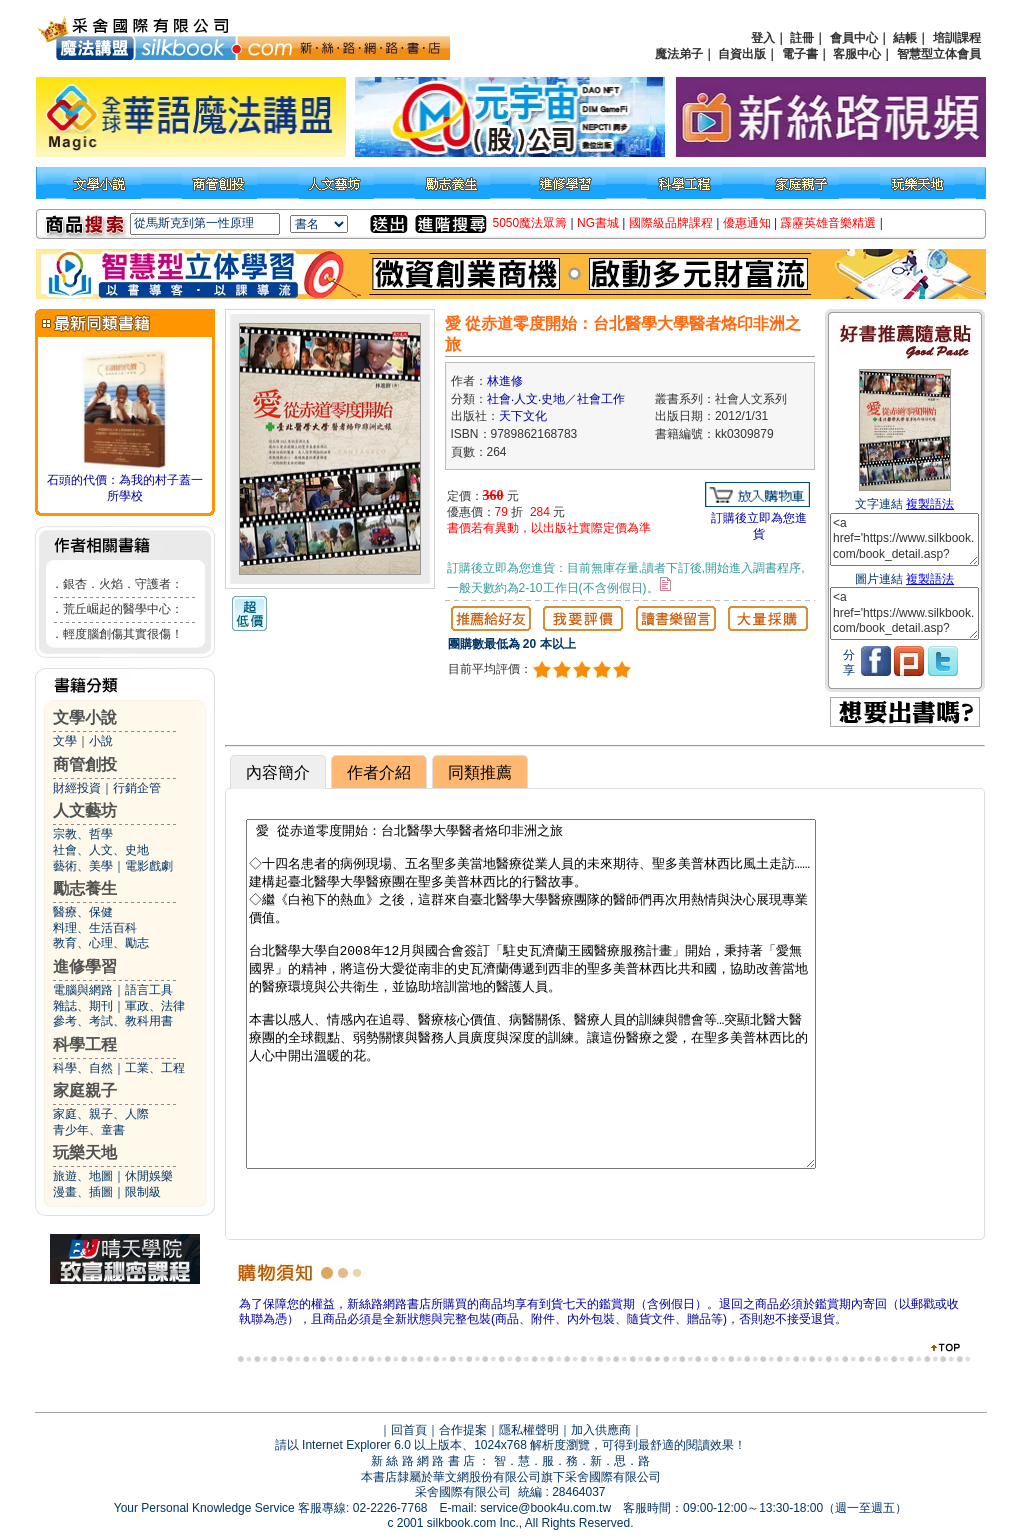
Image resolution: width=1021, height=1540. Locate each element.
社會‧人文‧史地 (526, 399)
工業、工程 (155, 1068)
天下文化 (523, 416)
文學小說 (85, 717)
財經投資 (77, 788)
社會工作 (601, 399)
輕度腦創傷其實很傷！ (123, 634)
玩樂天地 (85, 1152)
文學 (65, 741)
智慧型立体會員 (939, 54)
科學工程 (85, 1044)
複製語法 (930, 504)
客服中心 (857, 54)
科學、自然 (83, 1068)
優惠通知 (747, 223)
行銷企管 (137, 788)
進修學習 (85, 966)
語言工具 (149, 990)
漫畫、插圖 (83, 1192)
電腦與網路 (83, 990)
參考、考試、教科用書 (113, 1021)
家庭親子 (85, 1090)
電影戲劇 (149, 866)
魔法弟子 (679, 54)
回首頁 (409, 1430)
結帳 (905, 38)
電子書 (800, 54)
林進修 (505, 381)
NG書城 (598, 223)
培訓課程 (957, 38)
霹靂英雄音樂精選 (828, 223)
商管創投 (85, 764)
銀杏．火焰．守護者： (123, 584)
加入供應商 (601, 1430)
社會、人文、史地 (101, 850)
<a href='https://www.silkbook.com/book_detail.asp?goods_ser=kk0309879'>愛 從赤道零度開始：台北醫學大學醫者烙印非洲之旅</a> (904, 539)
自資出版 (742, 54)
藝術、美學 (83, 866)
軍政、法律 (155, 1006)
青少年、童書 (89, 1130)
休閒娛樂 (149, 1176)
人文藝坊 (85, 810)
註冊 (802, 38)
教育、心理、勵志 (101, 943)
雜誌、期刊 (83, 1006)
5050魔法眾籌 (530, 223)
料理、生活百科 (95, 928)
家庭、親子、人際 (101, 1114)
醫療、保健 (83, 912)
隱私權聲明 (529, 1430)
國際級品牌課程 (671, 223)
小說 (101, 741)
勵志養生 (85, 888)
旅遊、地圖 (83, 1176)
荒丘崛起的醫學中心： (123, 609)
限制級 (143, 1192)
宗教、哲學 (83, 834)
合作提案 (463, 1430)
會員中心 (854, 38)
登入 (763, 38)
